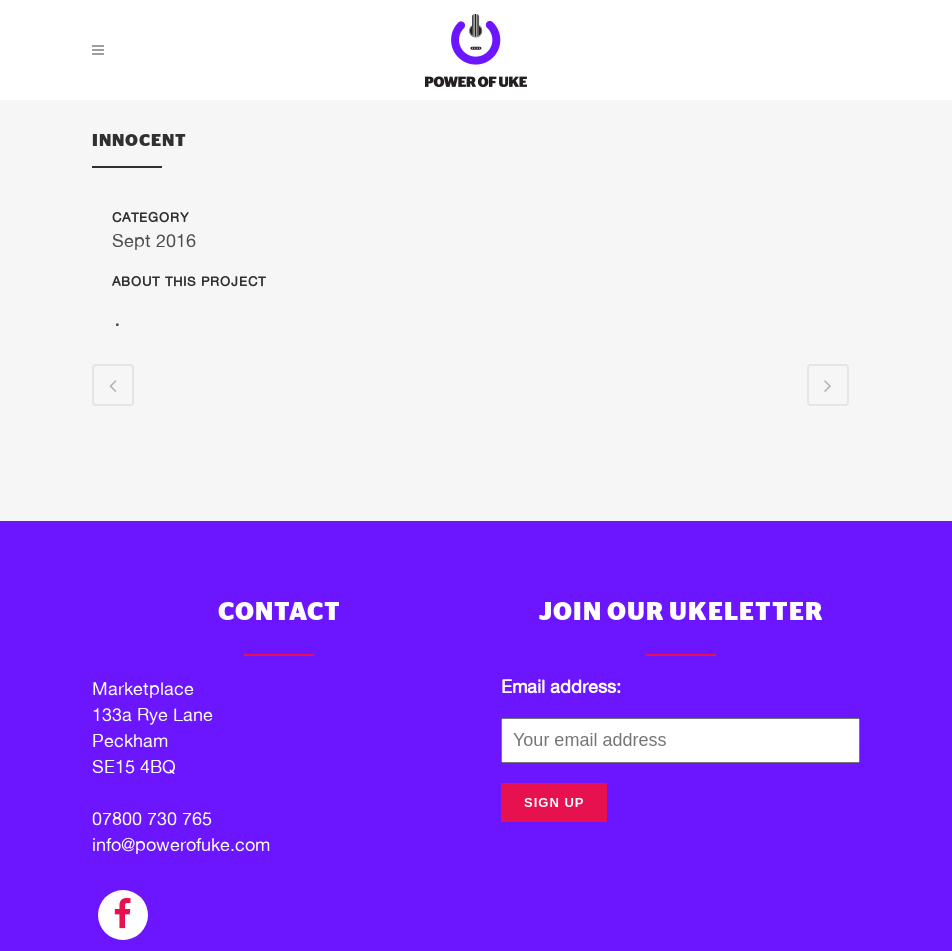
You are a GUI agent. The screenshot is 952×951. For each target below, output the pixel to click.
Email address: (561, 686)
